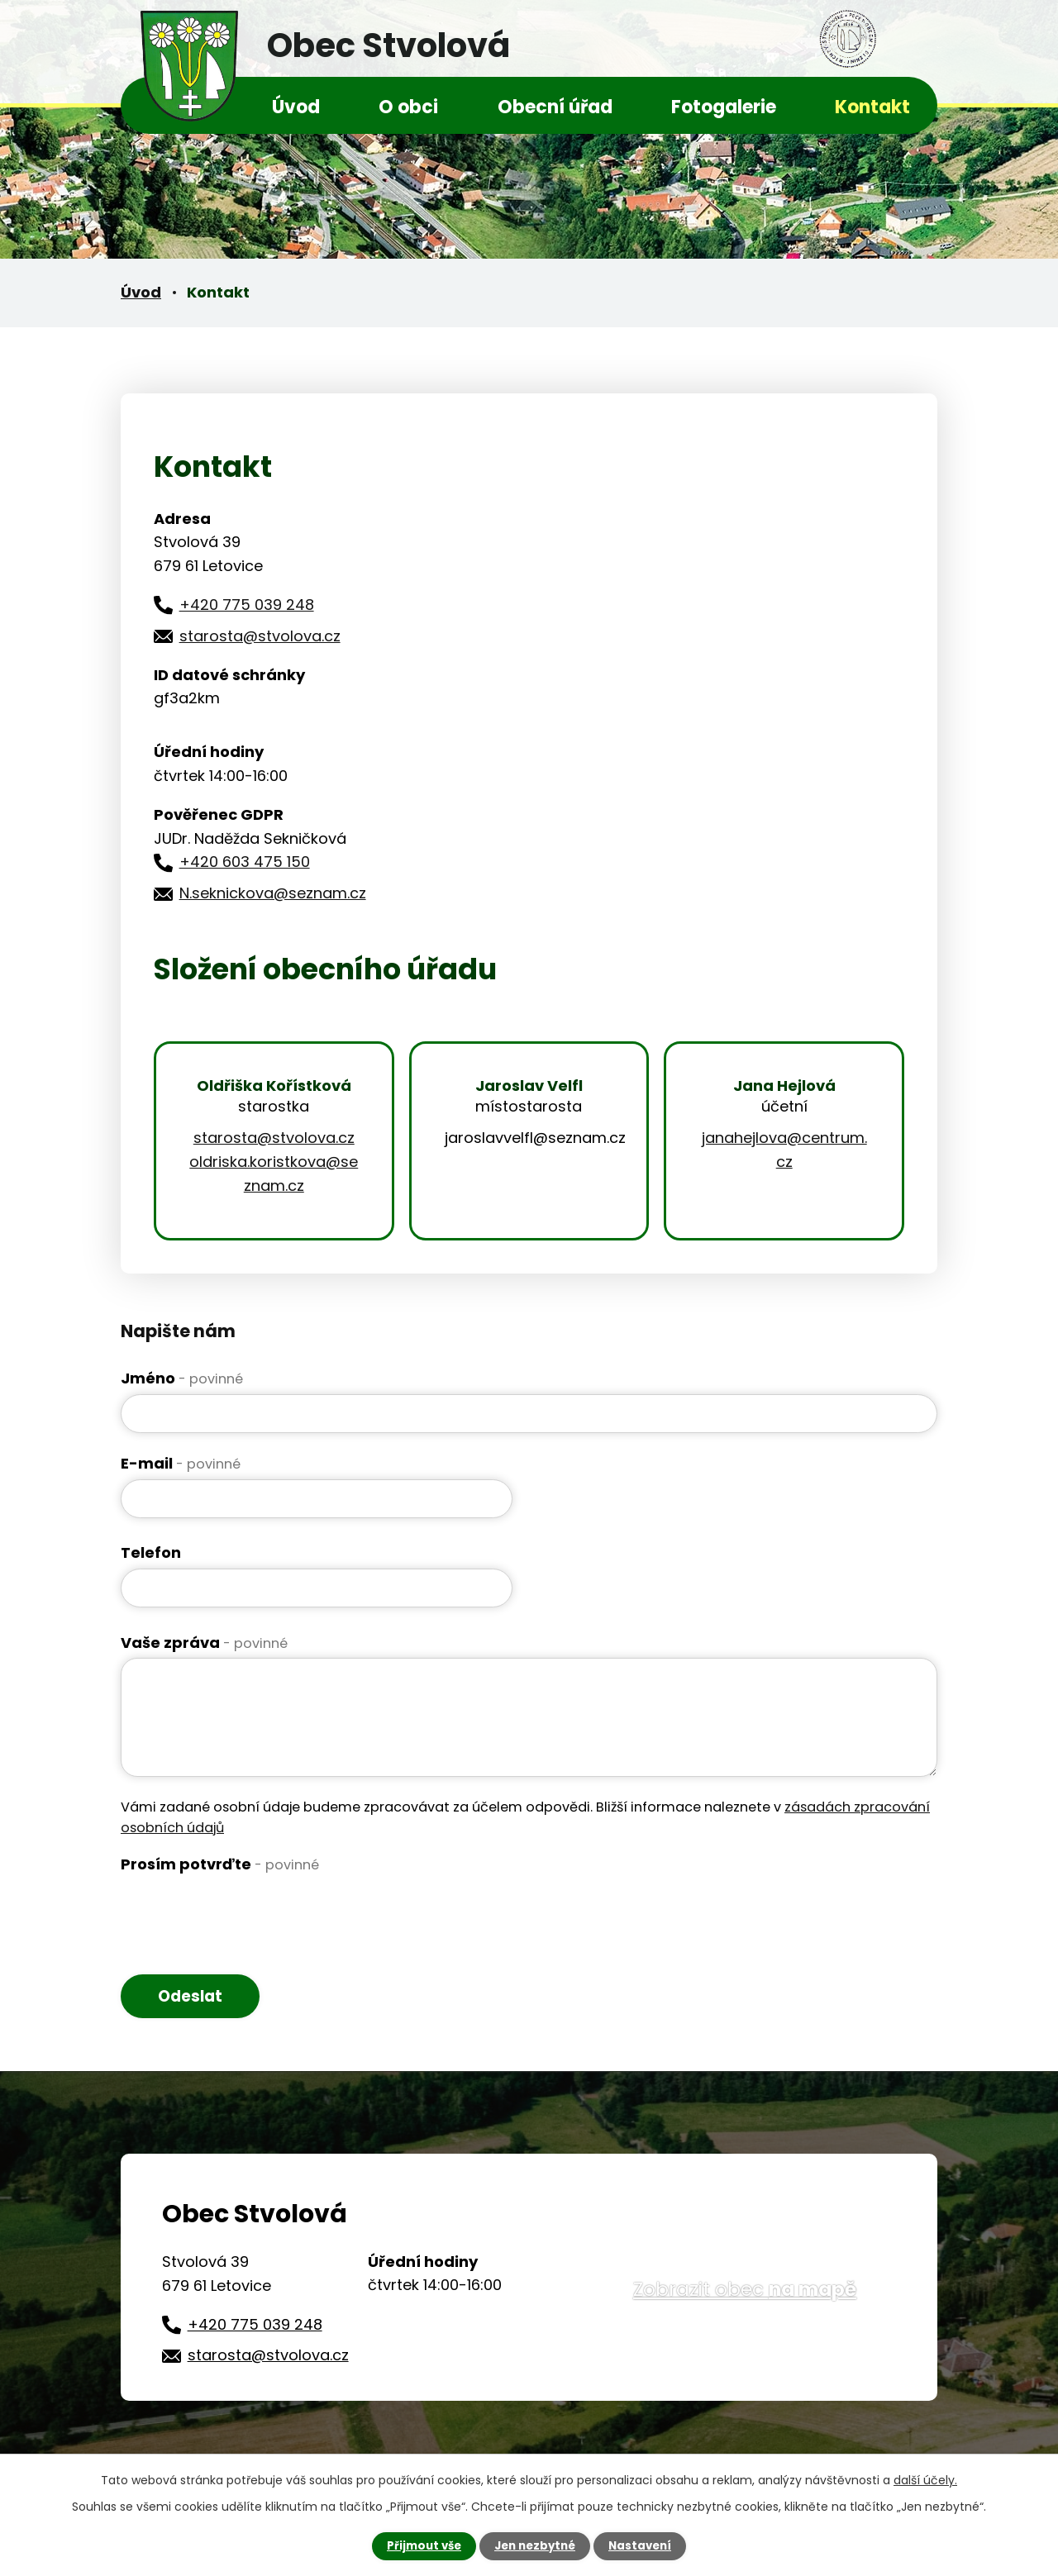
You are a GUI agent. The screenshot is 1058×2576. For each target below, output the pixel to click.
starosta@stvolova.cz (260, 636)
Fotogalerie (723, 107)
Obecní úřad (555, 107)
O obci (408, 107)
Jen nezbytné (535, 2545)
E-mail (181, 1463)
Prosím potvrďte (220, 1864)
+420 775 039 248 (246, 604)
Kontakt (872, 107)
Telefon (151, 1552)
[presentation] (246, 1912)
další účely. (925, 2479)
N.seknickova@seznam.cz (272, 893)
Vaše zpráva (204, 1642)
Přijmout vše (419, 2545)
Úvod (296, 107)
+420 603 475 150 (244, 861)
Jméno (182, 1378)
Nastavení (645, 2545)
